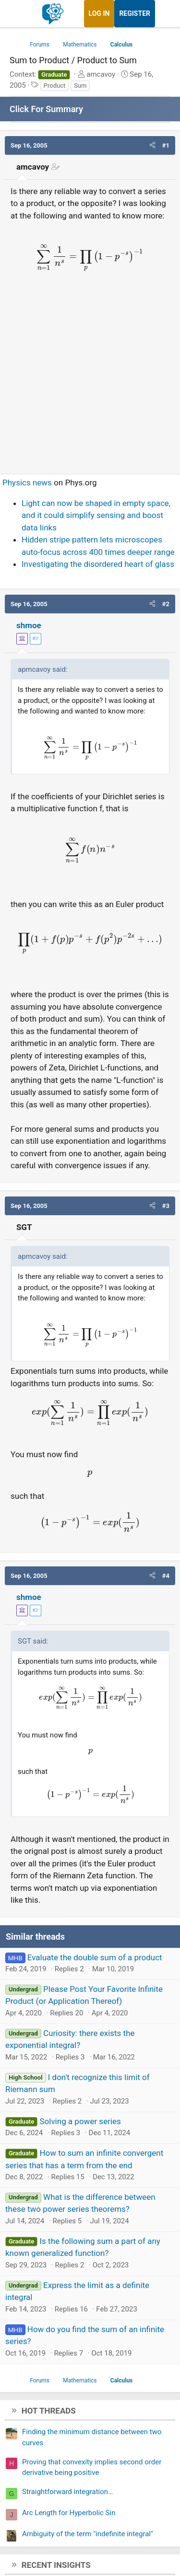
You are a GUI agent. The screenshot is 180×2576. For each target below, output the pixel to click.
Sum (80, 85)
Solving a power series (79, 2121)
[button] (152, 145)
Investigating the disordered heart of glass (98, 564)
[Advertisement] (90, 373)
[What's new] (164, 13)
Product (54, 85)
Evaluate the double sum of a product (94, 1957)
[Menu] (18, 13)
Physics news (27, 482)
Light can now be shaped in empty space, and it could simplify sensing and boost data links (96, 515)
